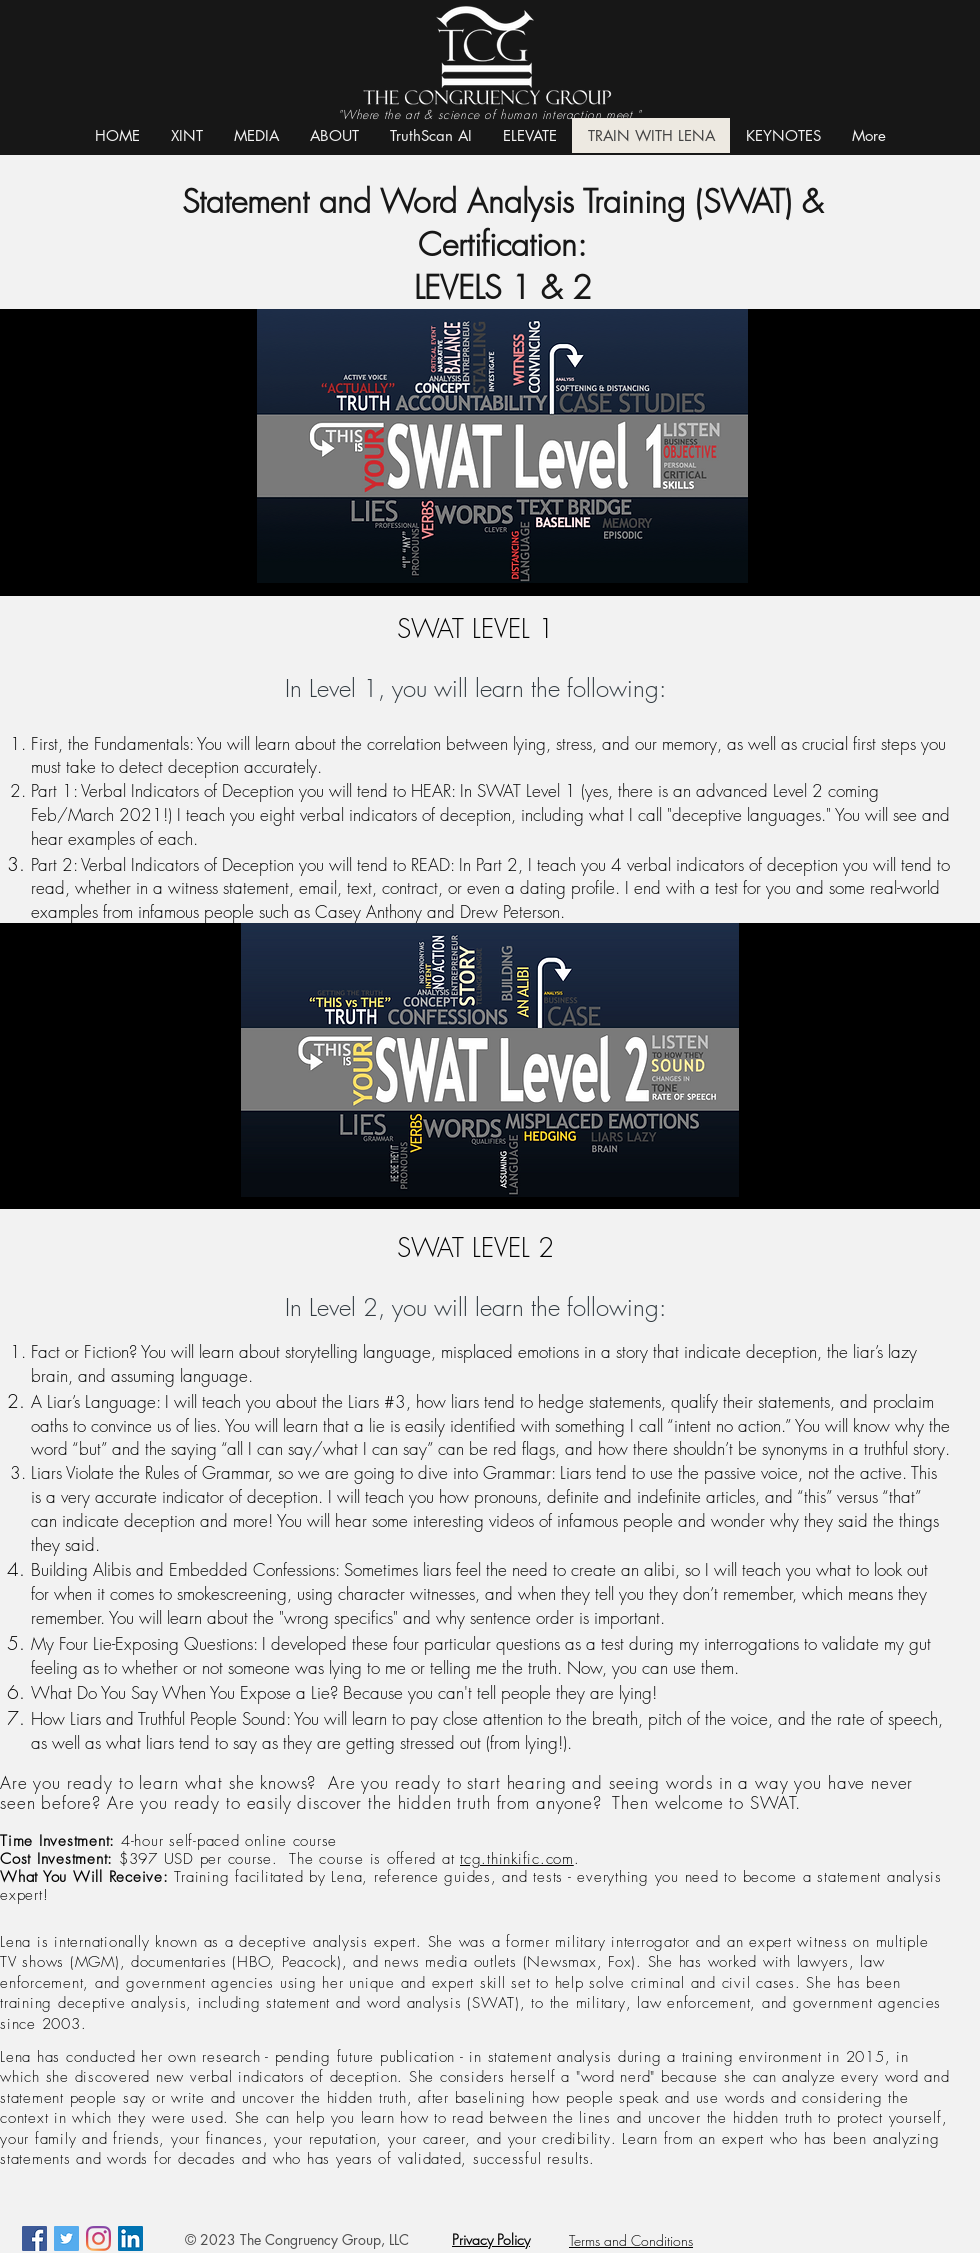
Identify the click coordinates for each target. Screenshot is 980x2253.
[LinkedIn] (130, 2238)
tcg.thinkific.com (517, 1859)
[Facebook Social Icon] (34, 2238)
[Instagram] (98, 2238)
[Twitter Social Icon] (66, 2238)
